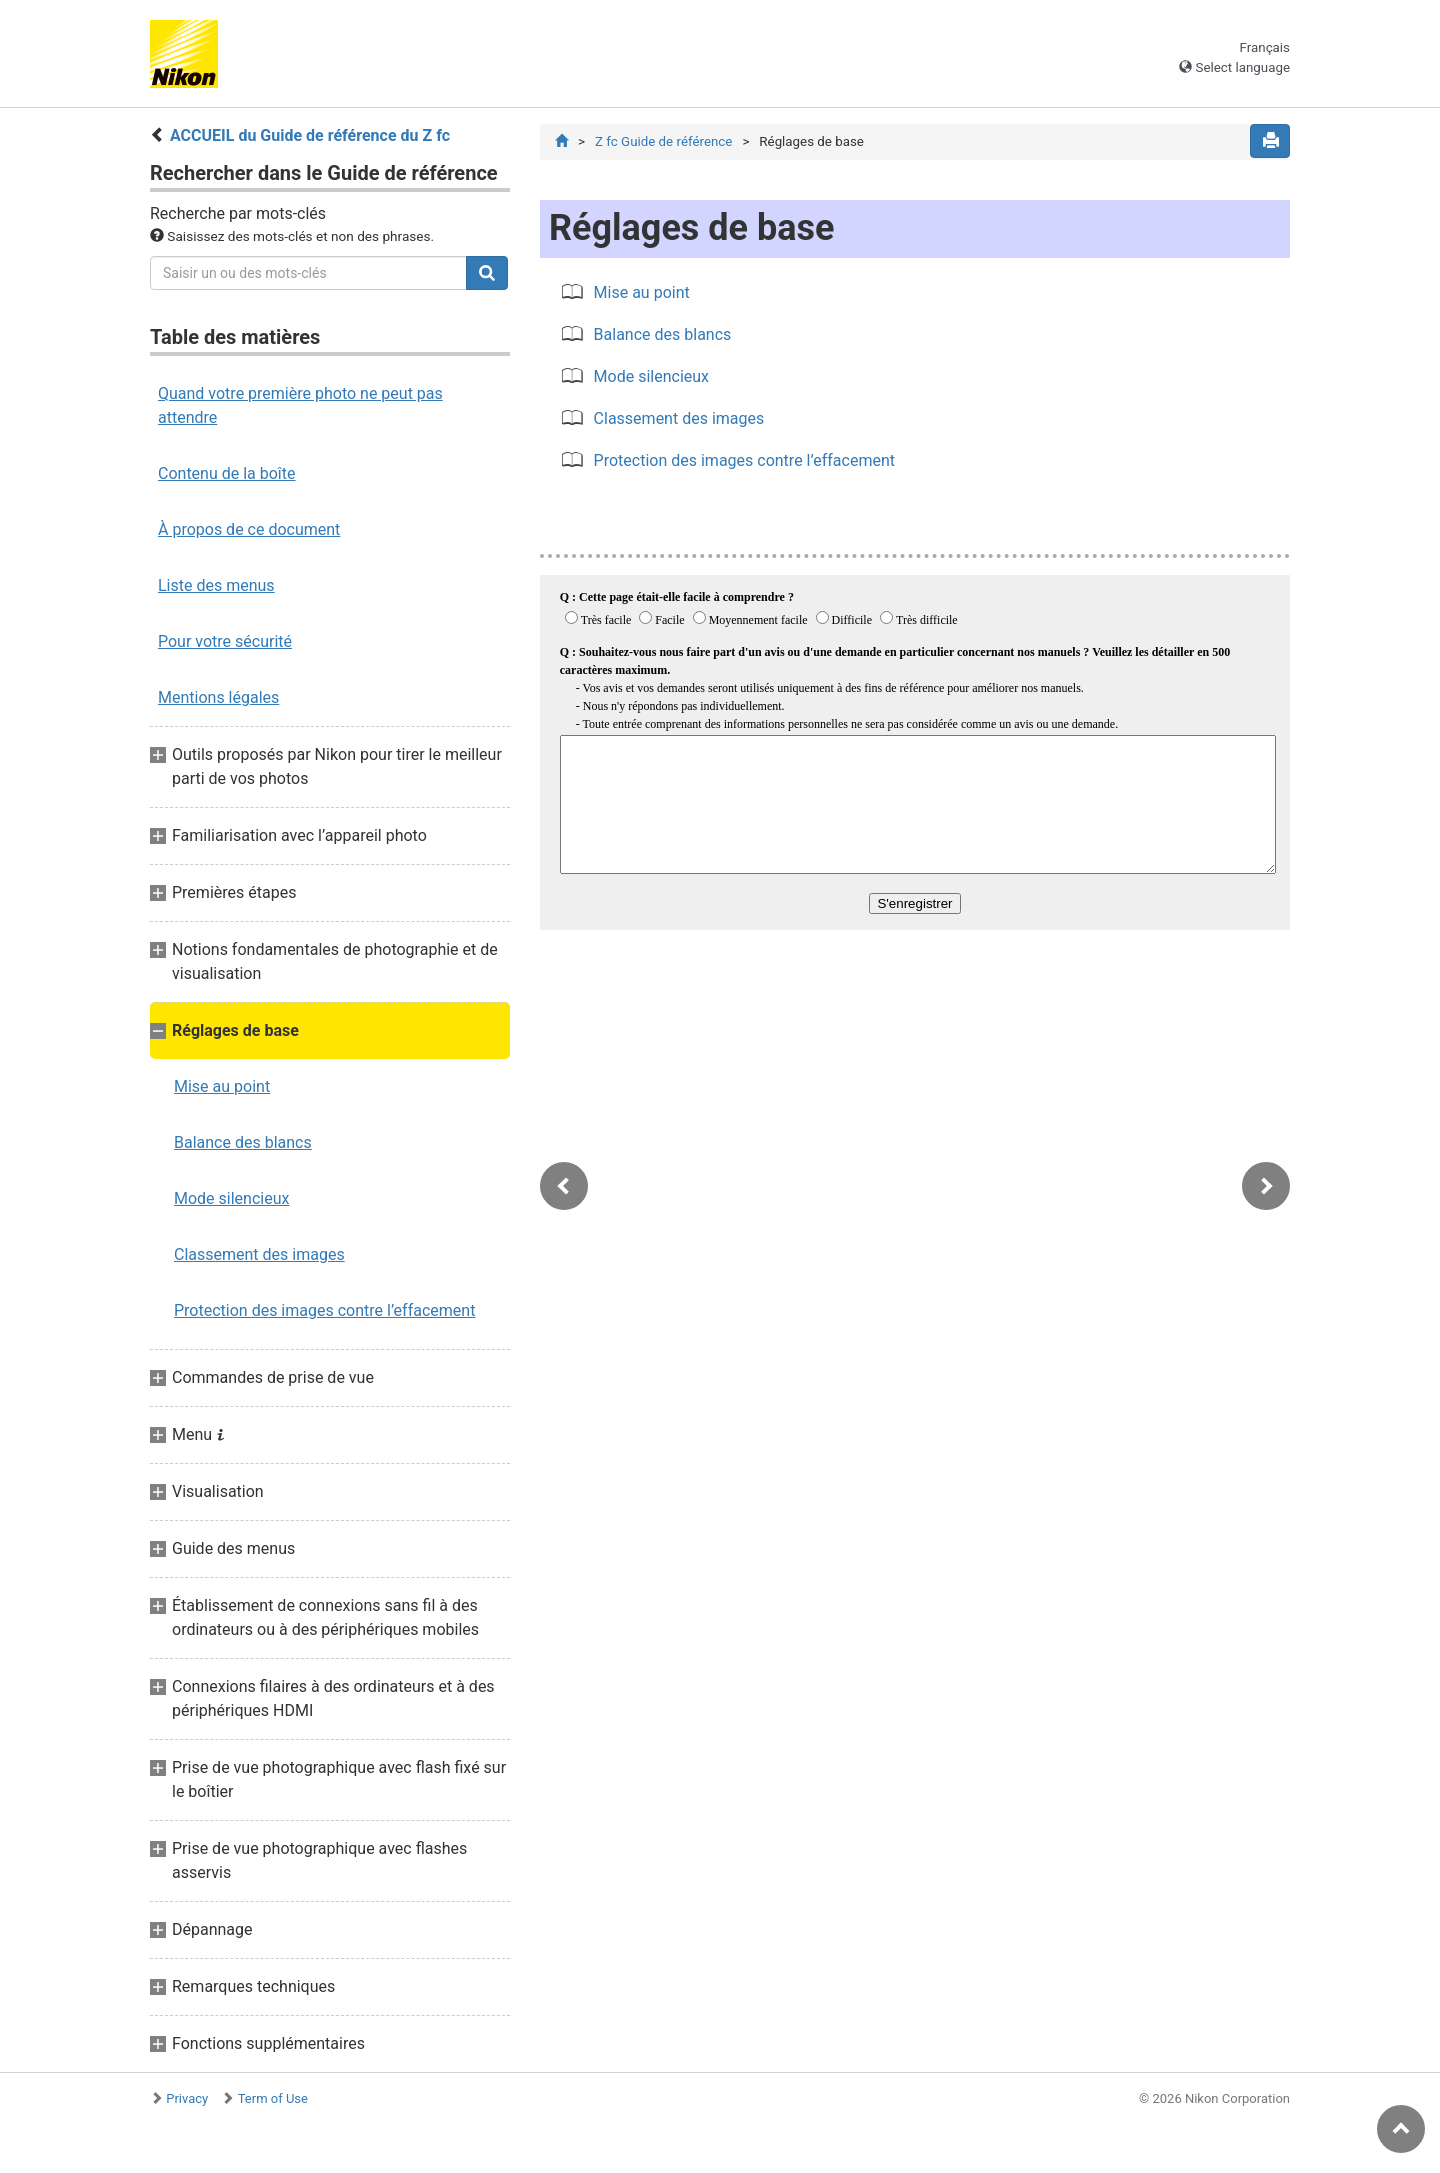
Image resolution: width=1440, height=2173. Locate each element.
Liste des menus (216, 585)
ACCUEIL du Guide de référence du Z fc (310, 135)
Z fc (663, 141)
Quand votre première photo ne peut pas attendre (300, 405)
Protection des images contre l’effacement (324, 1310)
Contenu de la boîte (227, 473)
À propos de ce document (249, 529)
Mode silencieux (231, 1198)
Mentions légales (218, 697)
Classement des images (259, 1254)
